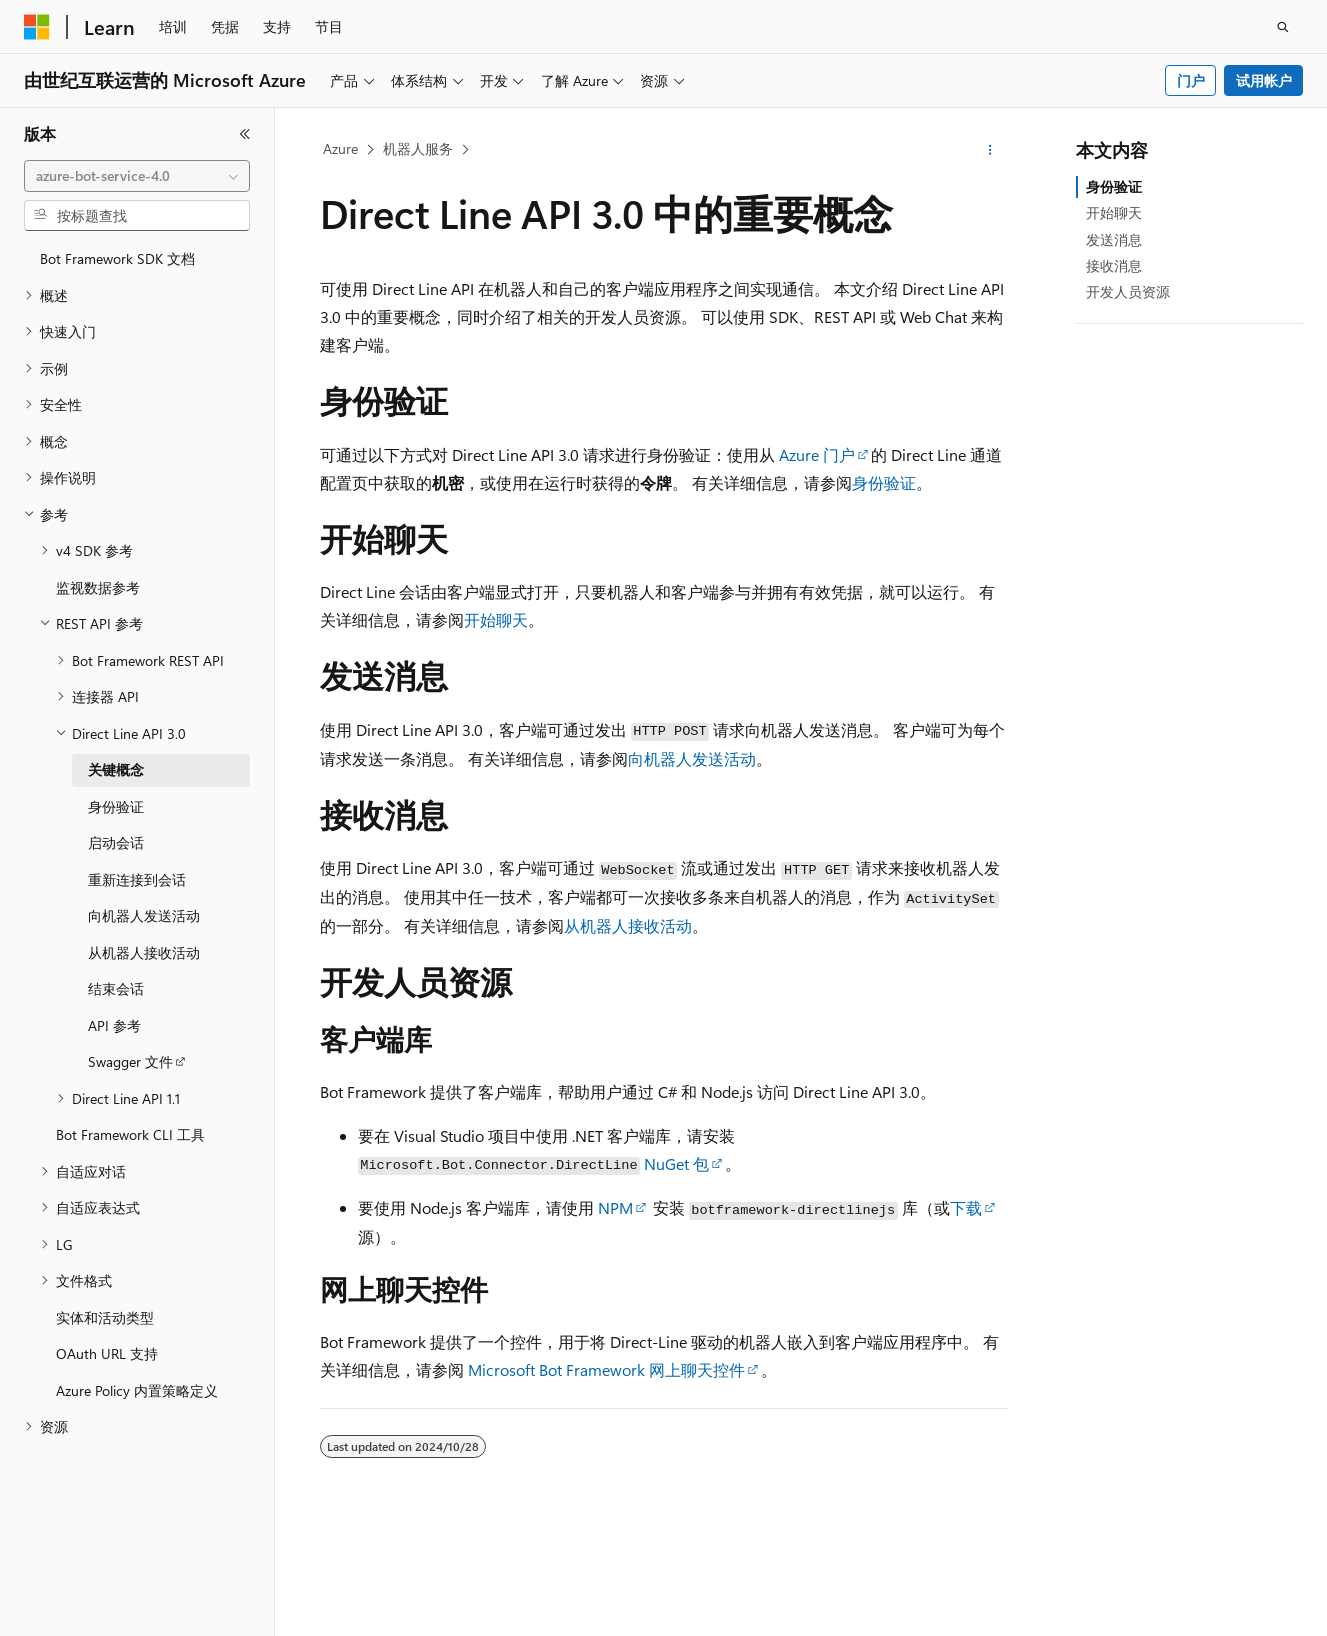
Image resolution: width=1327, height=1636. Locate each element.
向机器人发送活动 (692, 758)
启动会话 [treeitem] (116, 842)
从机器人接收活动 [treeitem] (144, 952)
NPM (615, 1207)
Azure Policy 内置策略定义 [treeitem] (137, 1390)
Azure (340, 148)
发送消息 (1114, 239)
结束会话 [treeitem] (116, 988)
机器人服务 (418, 148)
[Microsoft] (37, 27)
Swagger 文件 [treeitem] (130, 1061)
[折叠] (245, 134)
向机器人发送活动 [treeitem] (144, 915)
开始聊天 (496, 619)
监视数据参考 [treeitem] (98, 587)
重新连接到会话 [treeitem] (137, 879)
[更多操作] (989, 150)
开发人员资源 (1128, 291)
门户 (1191, 80)
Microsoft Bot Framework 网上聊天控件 (606, 1369)
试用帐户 (1264, 80)
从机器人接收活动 (628, 925)
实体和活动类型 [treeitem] (105, 1317)
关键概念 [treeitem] (116, 769)
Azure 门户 (817, 454)
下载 (966, 1207)
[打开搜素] (1283, 27)
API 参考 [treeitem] (114, 1025)
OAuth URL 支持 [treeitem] (107, 1353)
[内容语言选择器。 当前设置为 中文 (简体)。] (79, 1603)
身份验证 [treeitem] (116, 806)
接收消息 (1114, 265)
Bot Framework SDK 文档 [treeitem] (117, 258)
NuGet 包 (676, 1163)
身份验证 (884, 482)
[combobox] (137, 176)
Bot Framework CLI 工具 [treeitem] (130, 1134)
